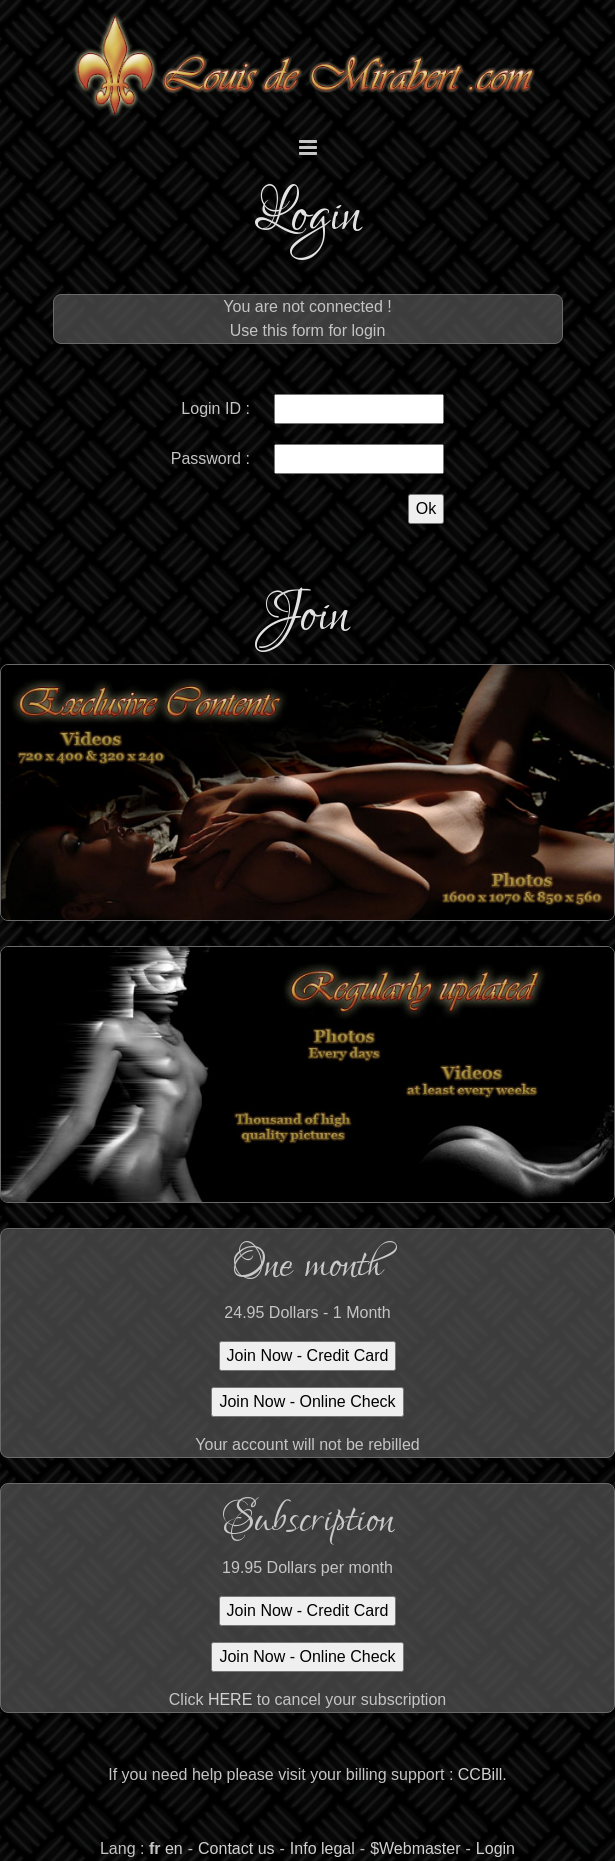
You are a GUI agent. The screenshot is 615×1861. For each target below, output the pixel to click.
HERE (230, 1699)
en (174, 1848)
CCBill (480, 1774)
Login (495, 1848)
